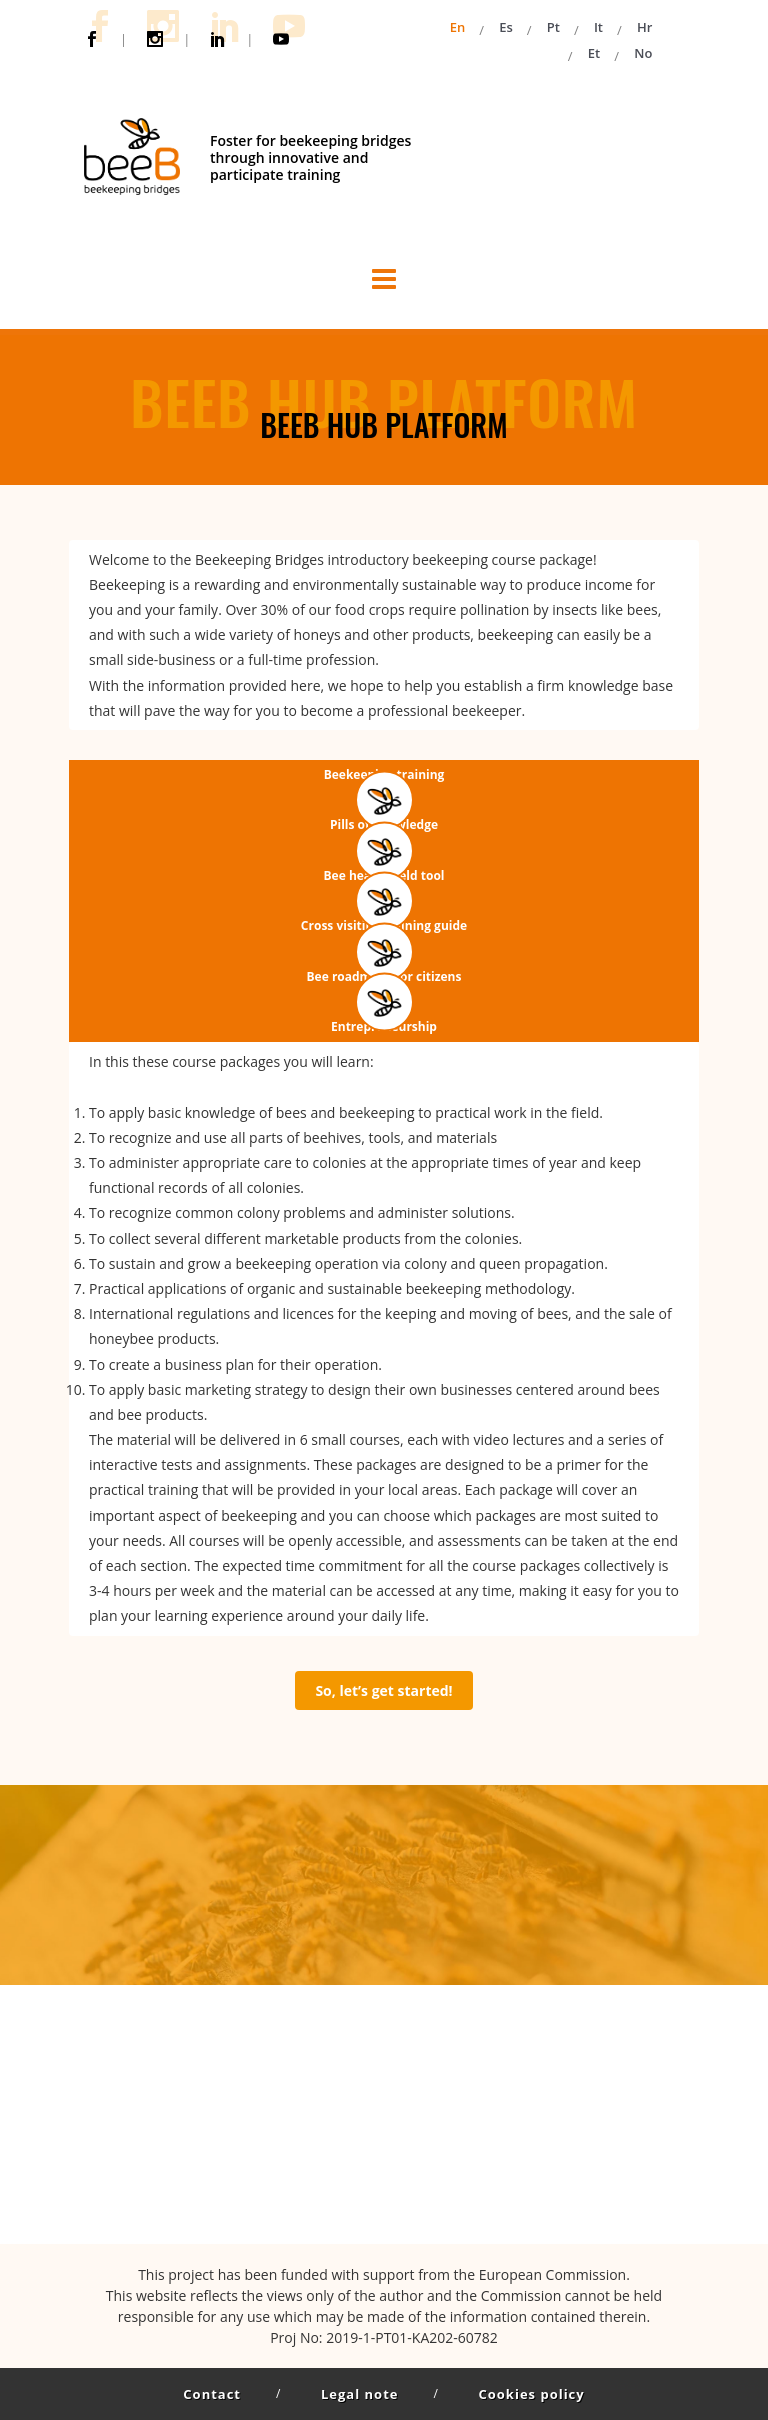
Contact (212, 2394)
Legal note (359, 2394)
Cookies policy (531, 2394)
